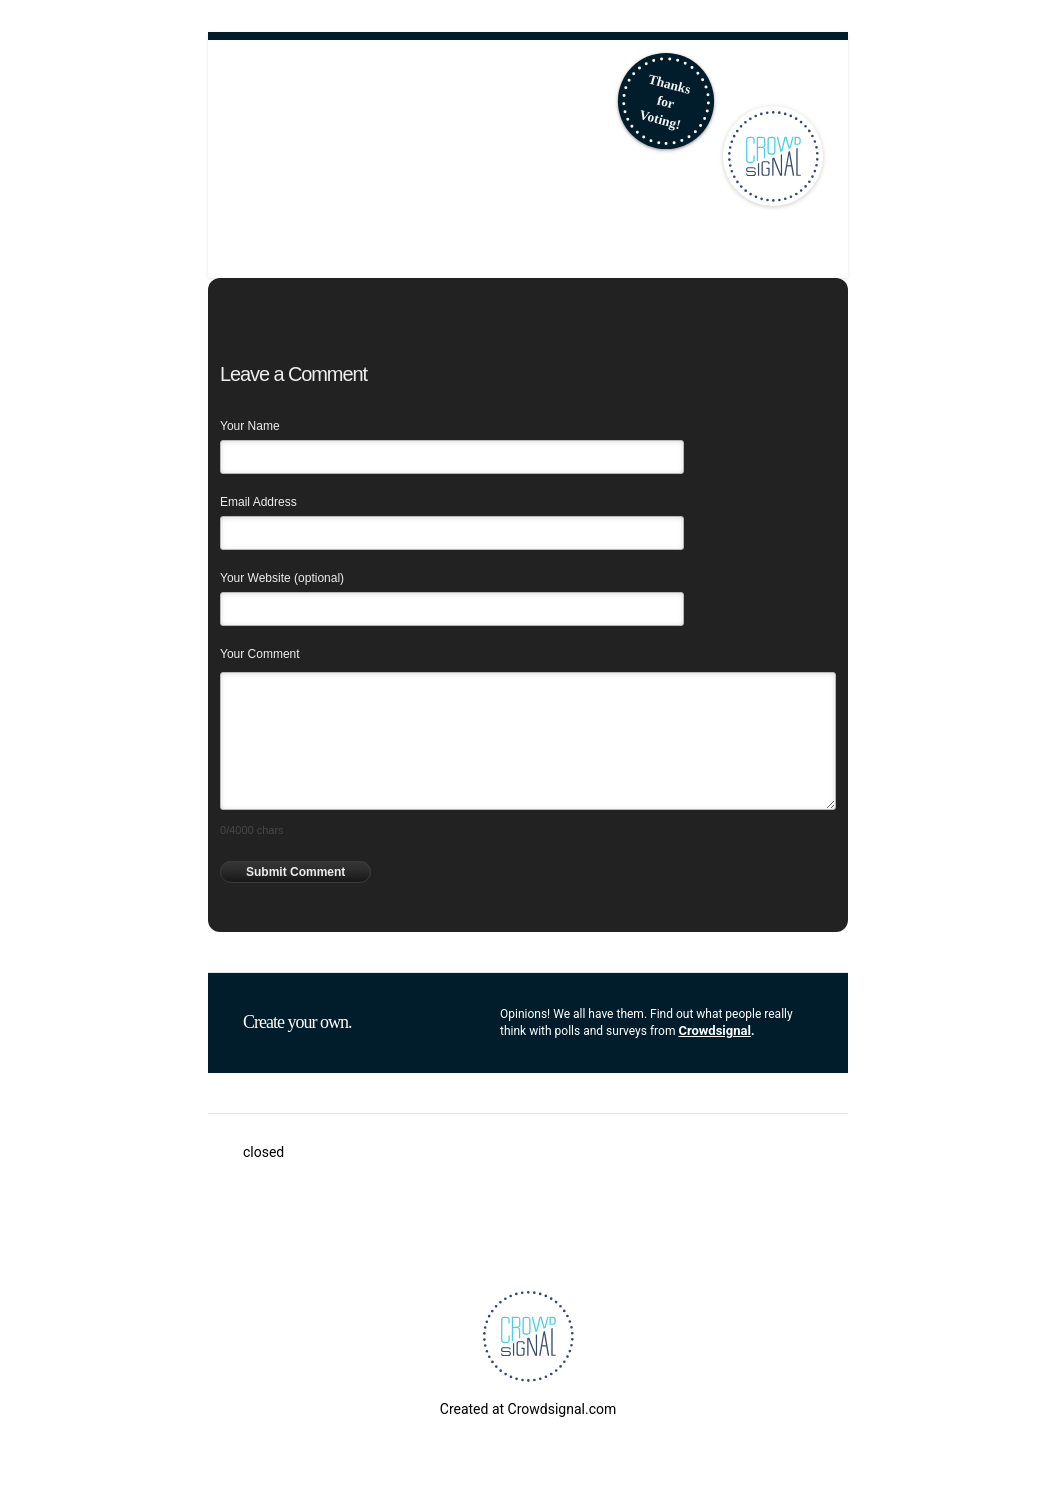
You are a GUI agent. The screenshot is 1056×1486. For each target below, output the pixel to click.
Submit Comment (295, 872)
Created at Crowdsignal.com (528, 1409)
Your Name (250, 426)
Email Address (258, 502)
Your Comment (260, 654)
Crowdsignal (714, 1030)
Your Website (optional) (282, 578)
